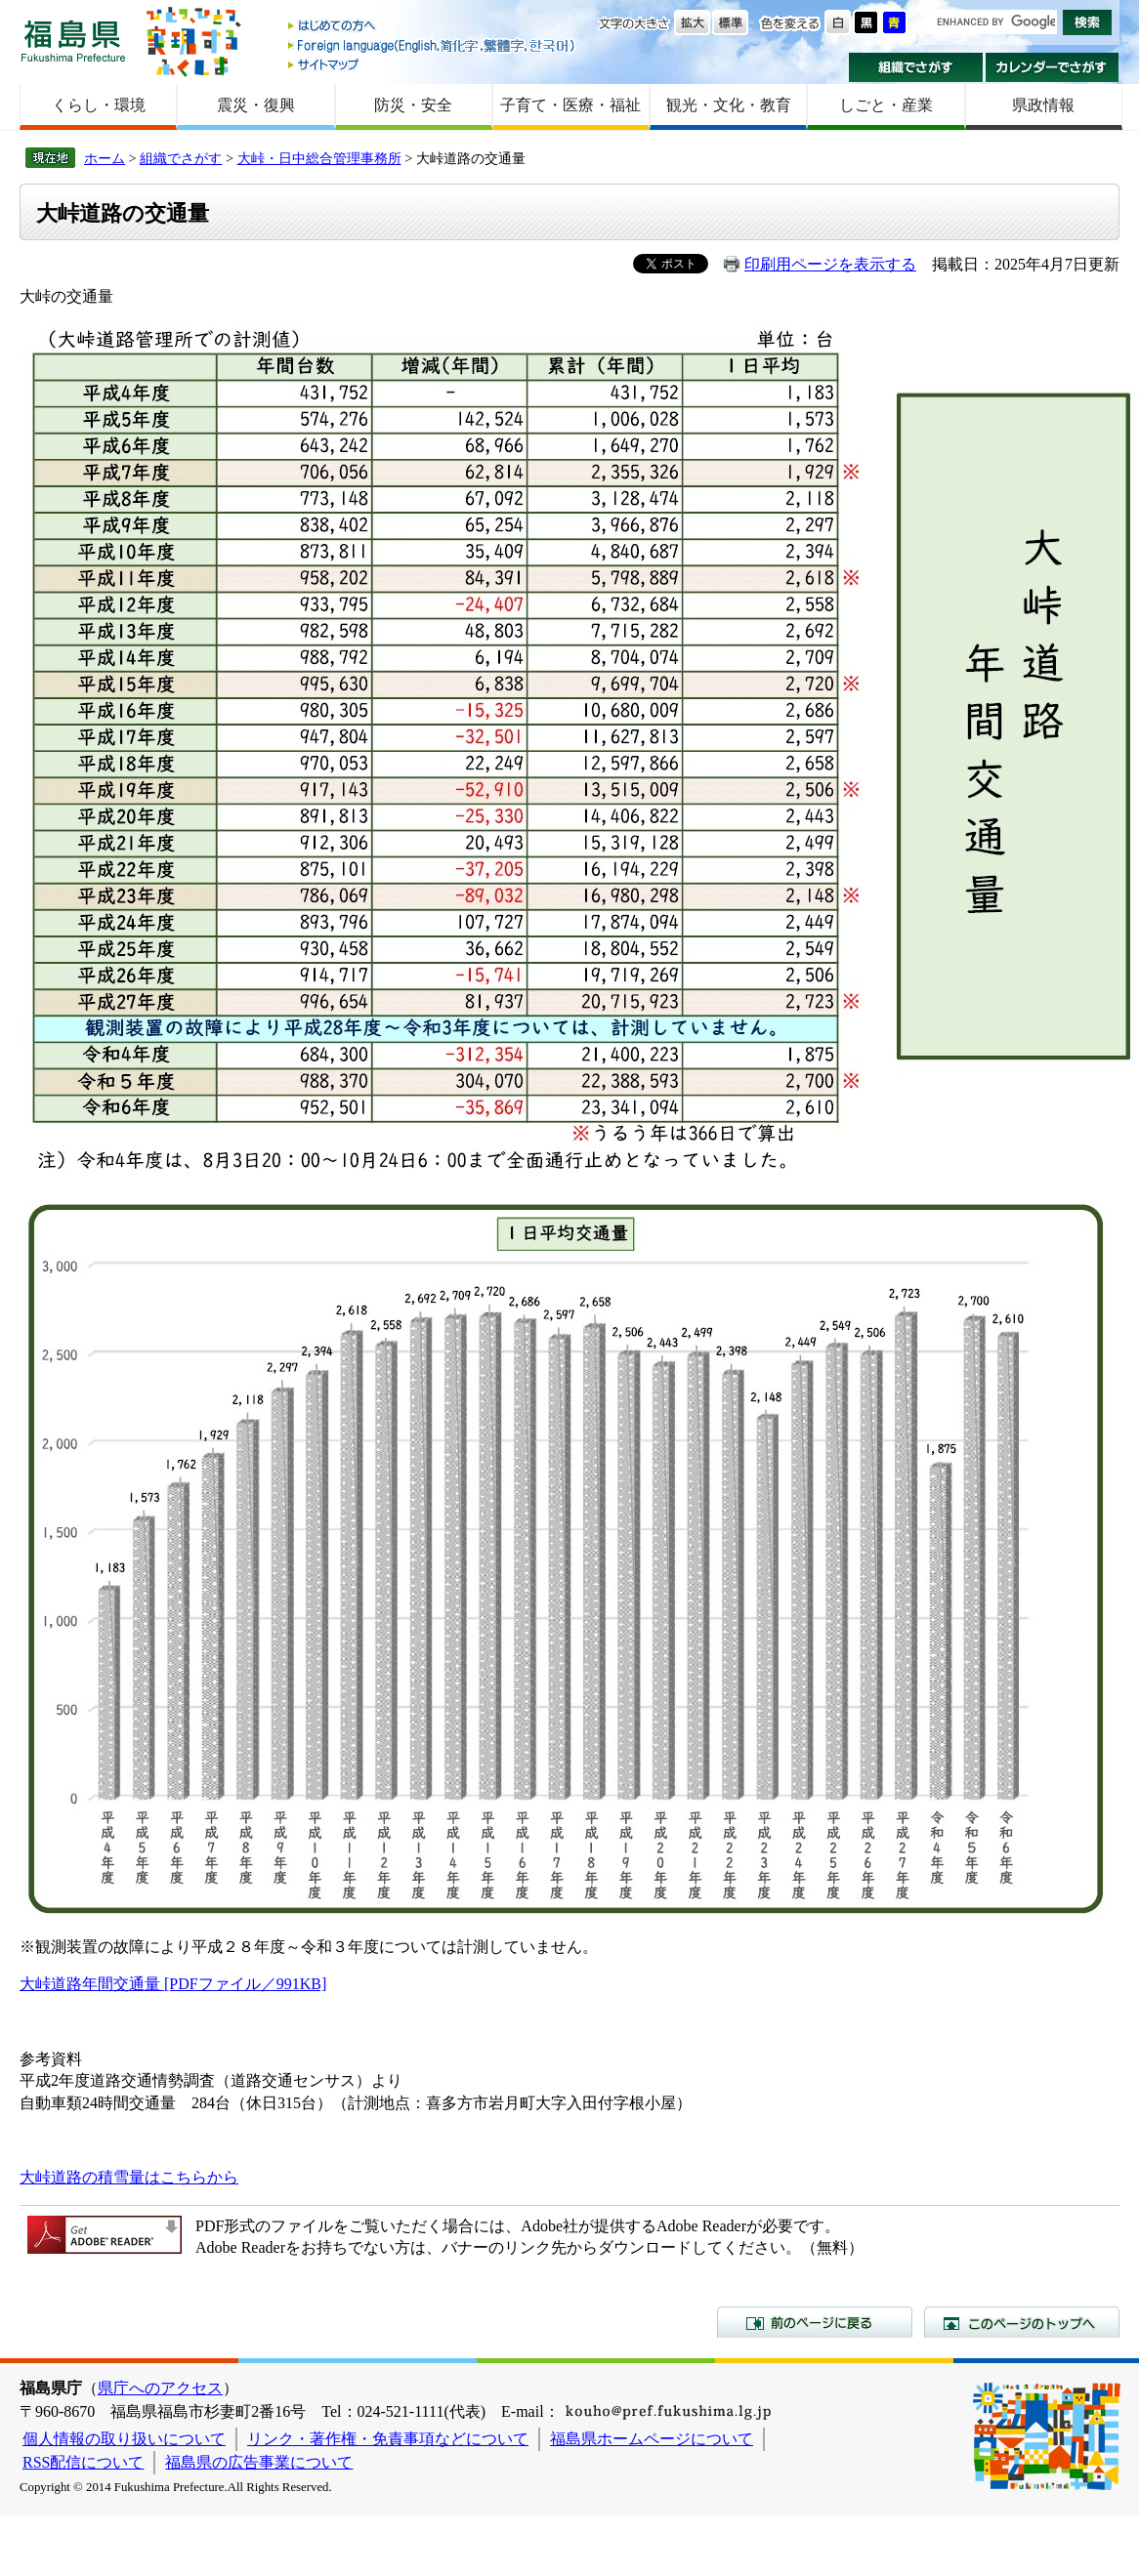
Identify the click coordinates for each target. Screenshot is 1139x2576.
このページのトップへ (1021, 2322)
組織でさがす (916, 67)
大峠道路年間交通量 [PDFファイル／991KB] (173, 1983)
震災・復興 (256, 105)
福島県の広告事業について (259, 2462)
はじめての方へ (432, 27)
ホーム (104, 158)
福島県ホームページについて (651, 2439)
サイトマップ (432, 64)
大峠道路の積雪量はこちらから (129, 2177)
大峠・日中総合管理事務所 (319, 158)
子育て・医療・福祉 (570, 105)
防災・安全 (413, 105)
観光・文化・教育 (728, 105)
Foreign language (432, 45)
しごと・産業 (886, 105)
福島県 (73, 40)
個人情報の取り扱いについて (124, 2439)
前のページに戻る (814, 2322)
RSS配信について (83, 2462)
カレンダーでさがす (1052, 67)
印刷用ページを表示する (830, 264)
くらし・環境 (99, 105)
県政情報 (1043, 105)
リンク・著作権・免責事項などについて (387, 2439)
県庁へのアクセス (160, 2388)
